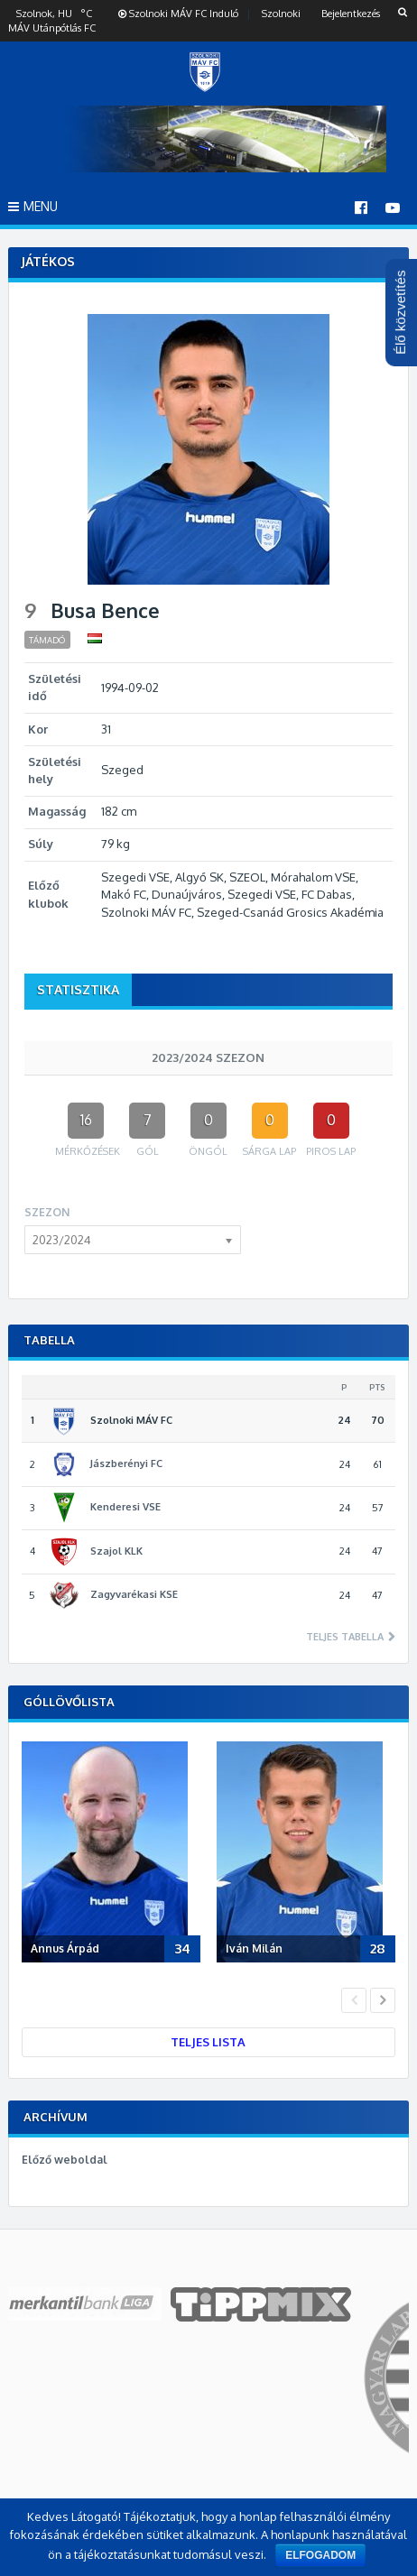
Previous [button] (353, 2000)
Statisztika (78, 989)
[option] (115, 1855)
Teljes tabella (346, 1637)
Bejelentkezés (350, 13)
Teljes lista (208, 2042)
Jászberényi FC (126, 1463)
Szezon (47, 1212)
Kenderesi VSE (125, 1506)
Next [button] (382, 2000)
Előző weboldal (64, 2159)
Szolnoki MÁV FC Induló (178, 13)
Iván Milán (254, 1948)
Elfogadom (320, 2555)
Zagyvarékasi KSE (134, 1594)
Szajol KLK (116, 1551)
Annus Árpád (65, 1948)
